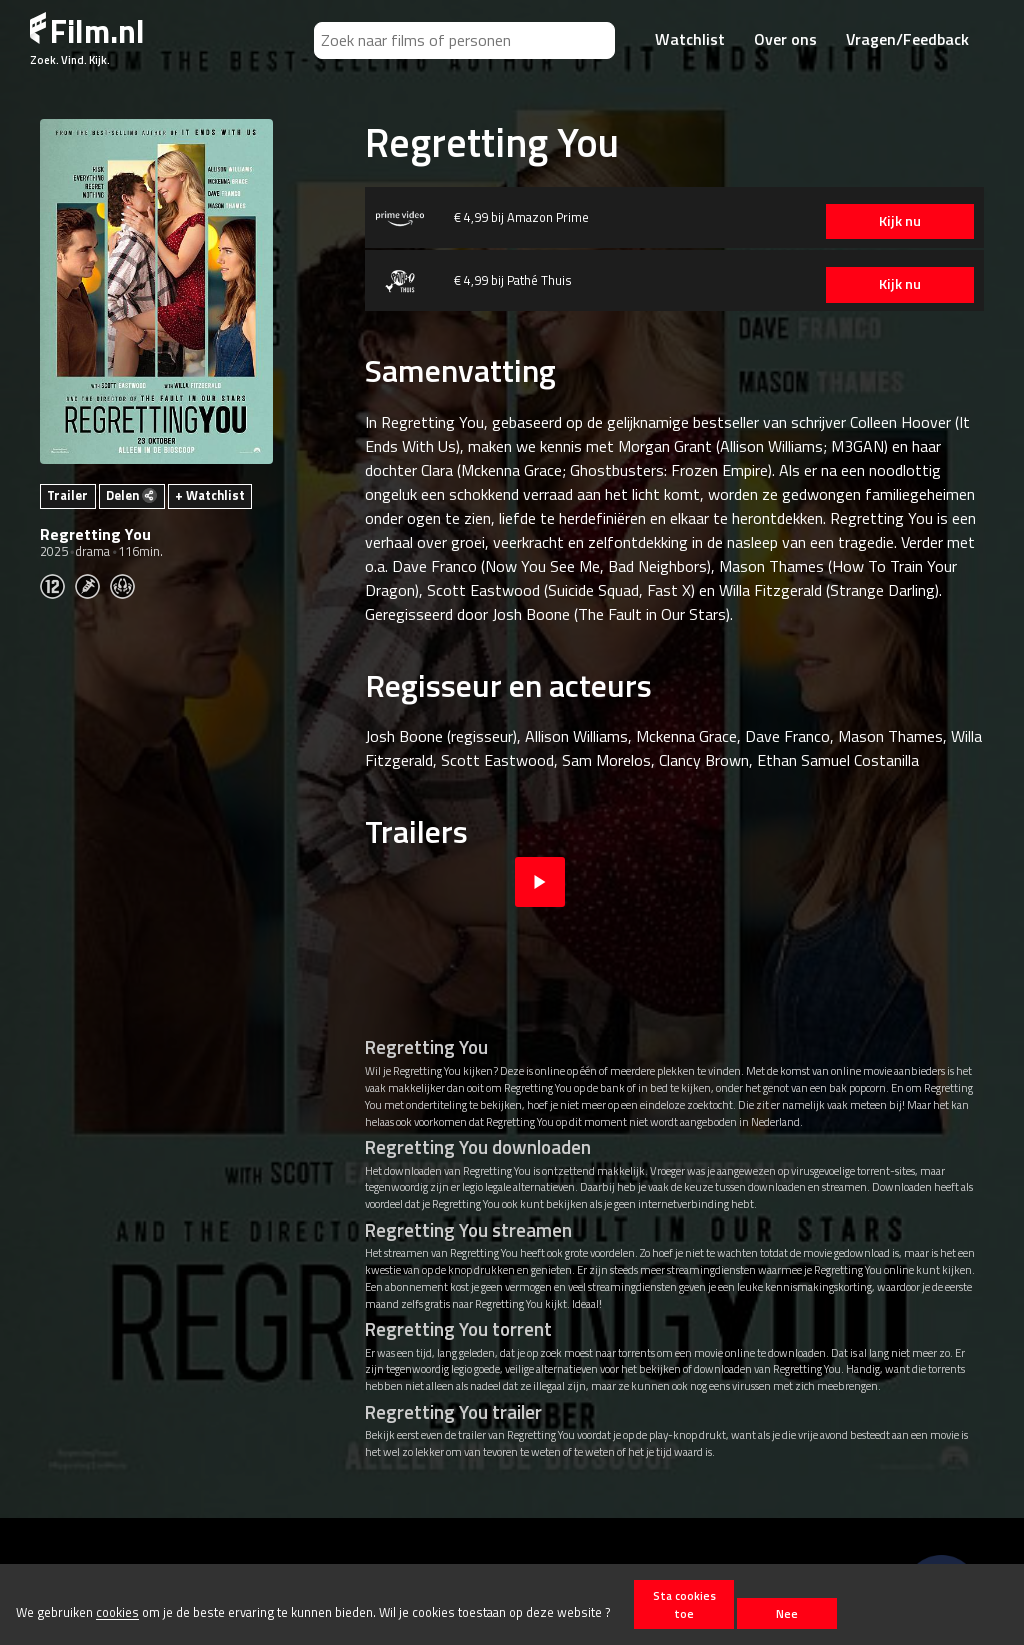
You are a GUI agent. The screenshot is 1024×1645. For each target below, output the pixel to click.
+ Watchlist (210, 495)
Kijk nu (889, 221)
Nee (787, 1613)
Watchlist (690, 39)
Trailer (67, 495)
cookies (117, 1613)
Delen (131, 495)
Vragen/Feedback (907, 39)
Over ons (785, 39)
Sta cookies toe (684, 1604)
